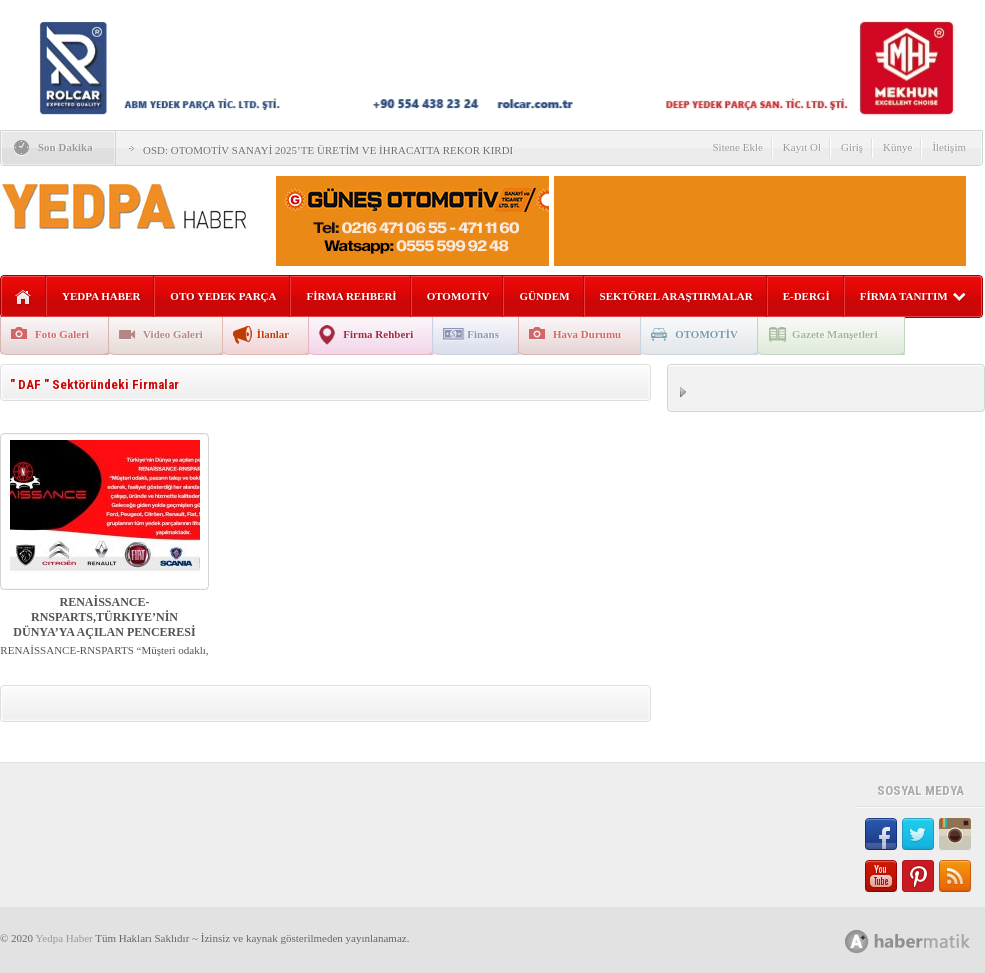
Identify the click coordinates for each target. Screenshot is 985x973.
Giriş (852, 147)
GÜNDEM (544, 296)
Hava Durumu (587, 334)
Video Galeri (173, 334)
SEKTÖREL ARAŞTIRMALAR (676, 296)
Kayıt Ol (802, 147)
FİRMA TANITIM (913, 296)
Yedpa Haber (63, 938)
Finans (483, 334)
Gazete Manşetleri (835, 334)
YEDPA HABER (101, 296)
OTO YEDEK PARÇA (223, 296)
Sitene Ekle (737, 147)
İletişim (949, 147)
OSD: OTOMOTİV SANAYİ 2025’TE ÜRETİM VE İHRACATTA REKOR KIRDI (328, 150)
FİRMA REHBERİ (351, 296)
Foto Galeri (62, 334)
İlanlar (273, 334)
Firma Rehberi (378, 334)
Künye (897, 147)
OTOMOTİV (458, 296)
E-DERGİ (806, 296)
